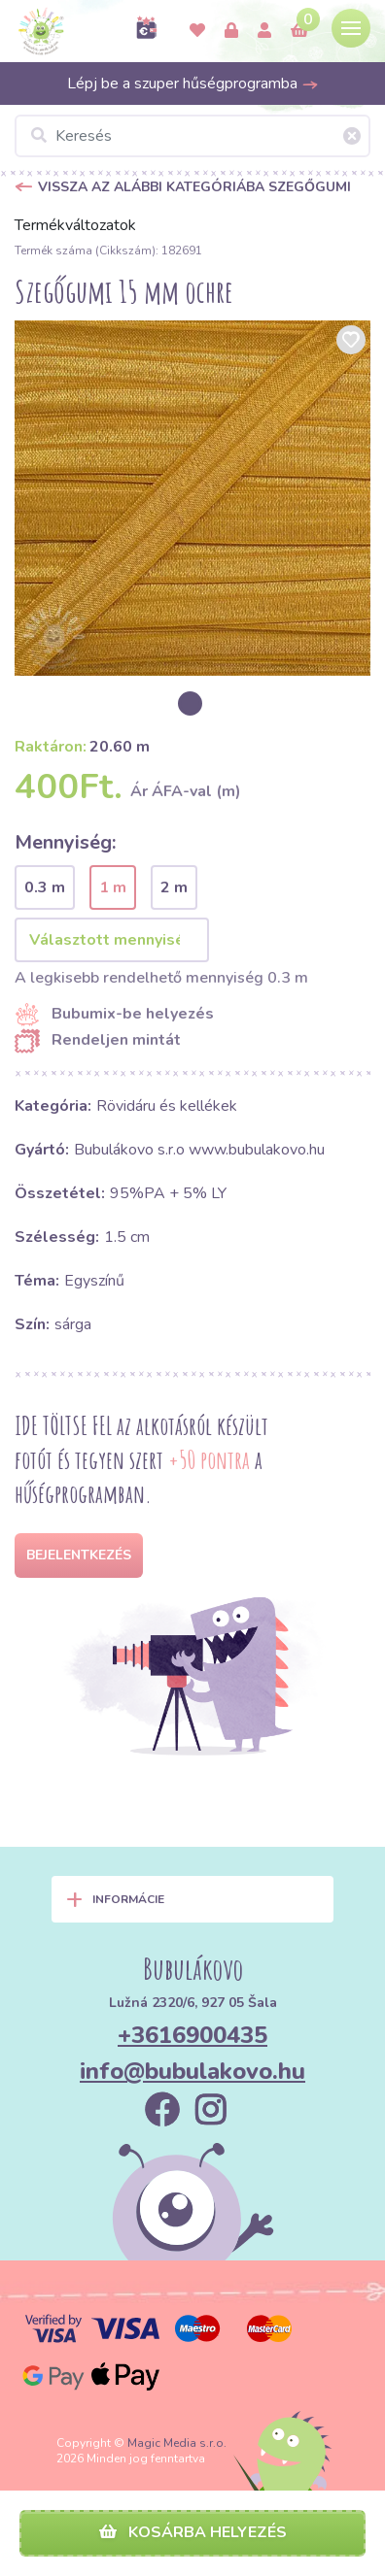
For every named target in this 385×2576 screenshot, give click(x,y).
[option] (192, 498)
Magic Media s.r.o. (177, 2443)
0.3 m (44, 887)
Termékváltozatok (75, 225)
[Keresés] (192, 136)
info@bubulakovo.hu (192, 2071)
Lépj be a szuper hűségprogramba (193, 83)
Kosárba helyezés (193, 2532)
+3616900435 (192, 2035)
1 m (112, 887)
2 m (174, 887)
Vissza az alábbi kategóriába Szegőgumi (194, 187)
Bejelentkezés (78, 1555)
